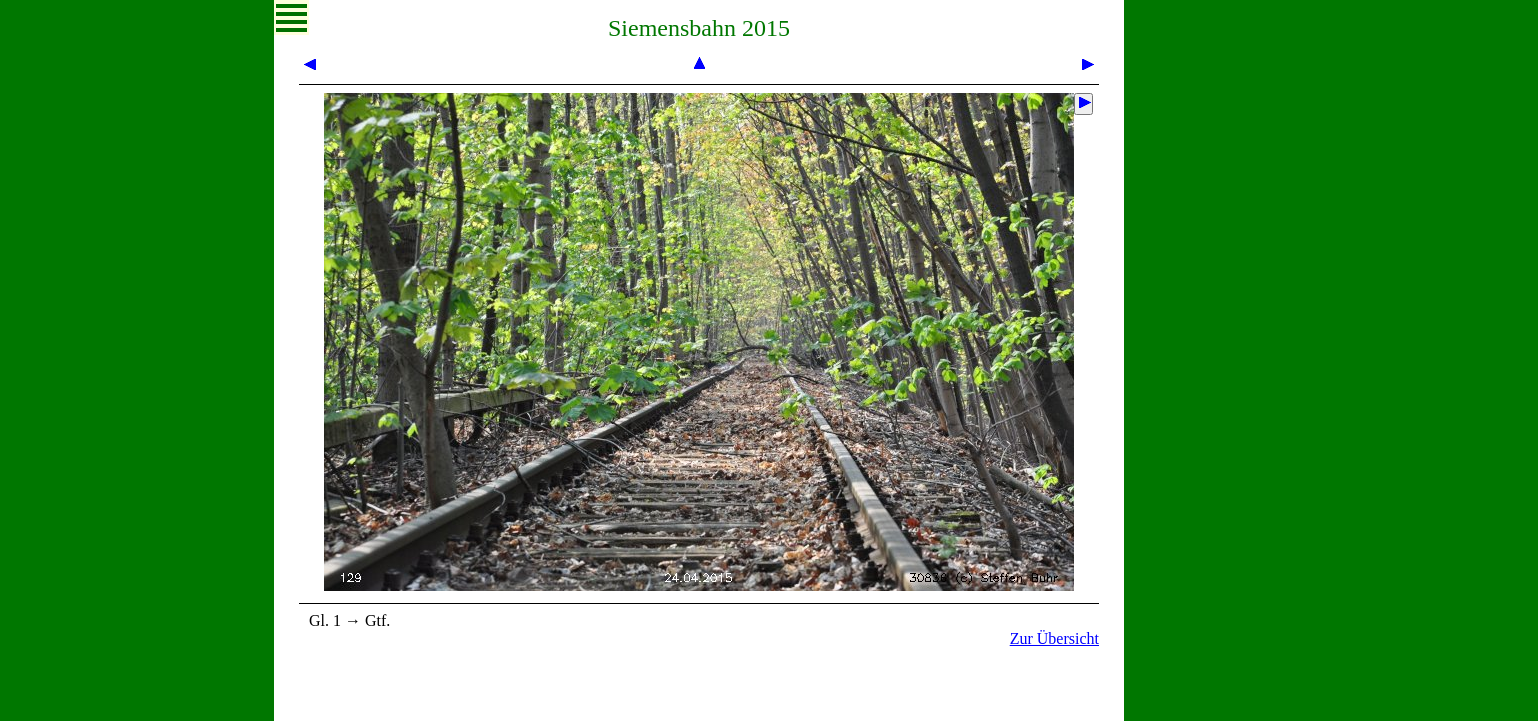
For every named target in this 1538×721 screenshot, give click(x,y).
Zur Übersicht (1054, 638)
